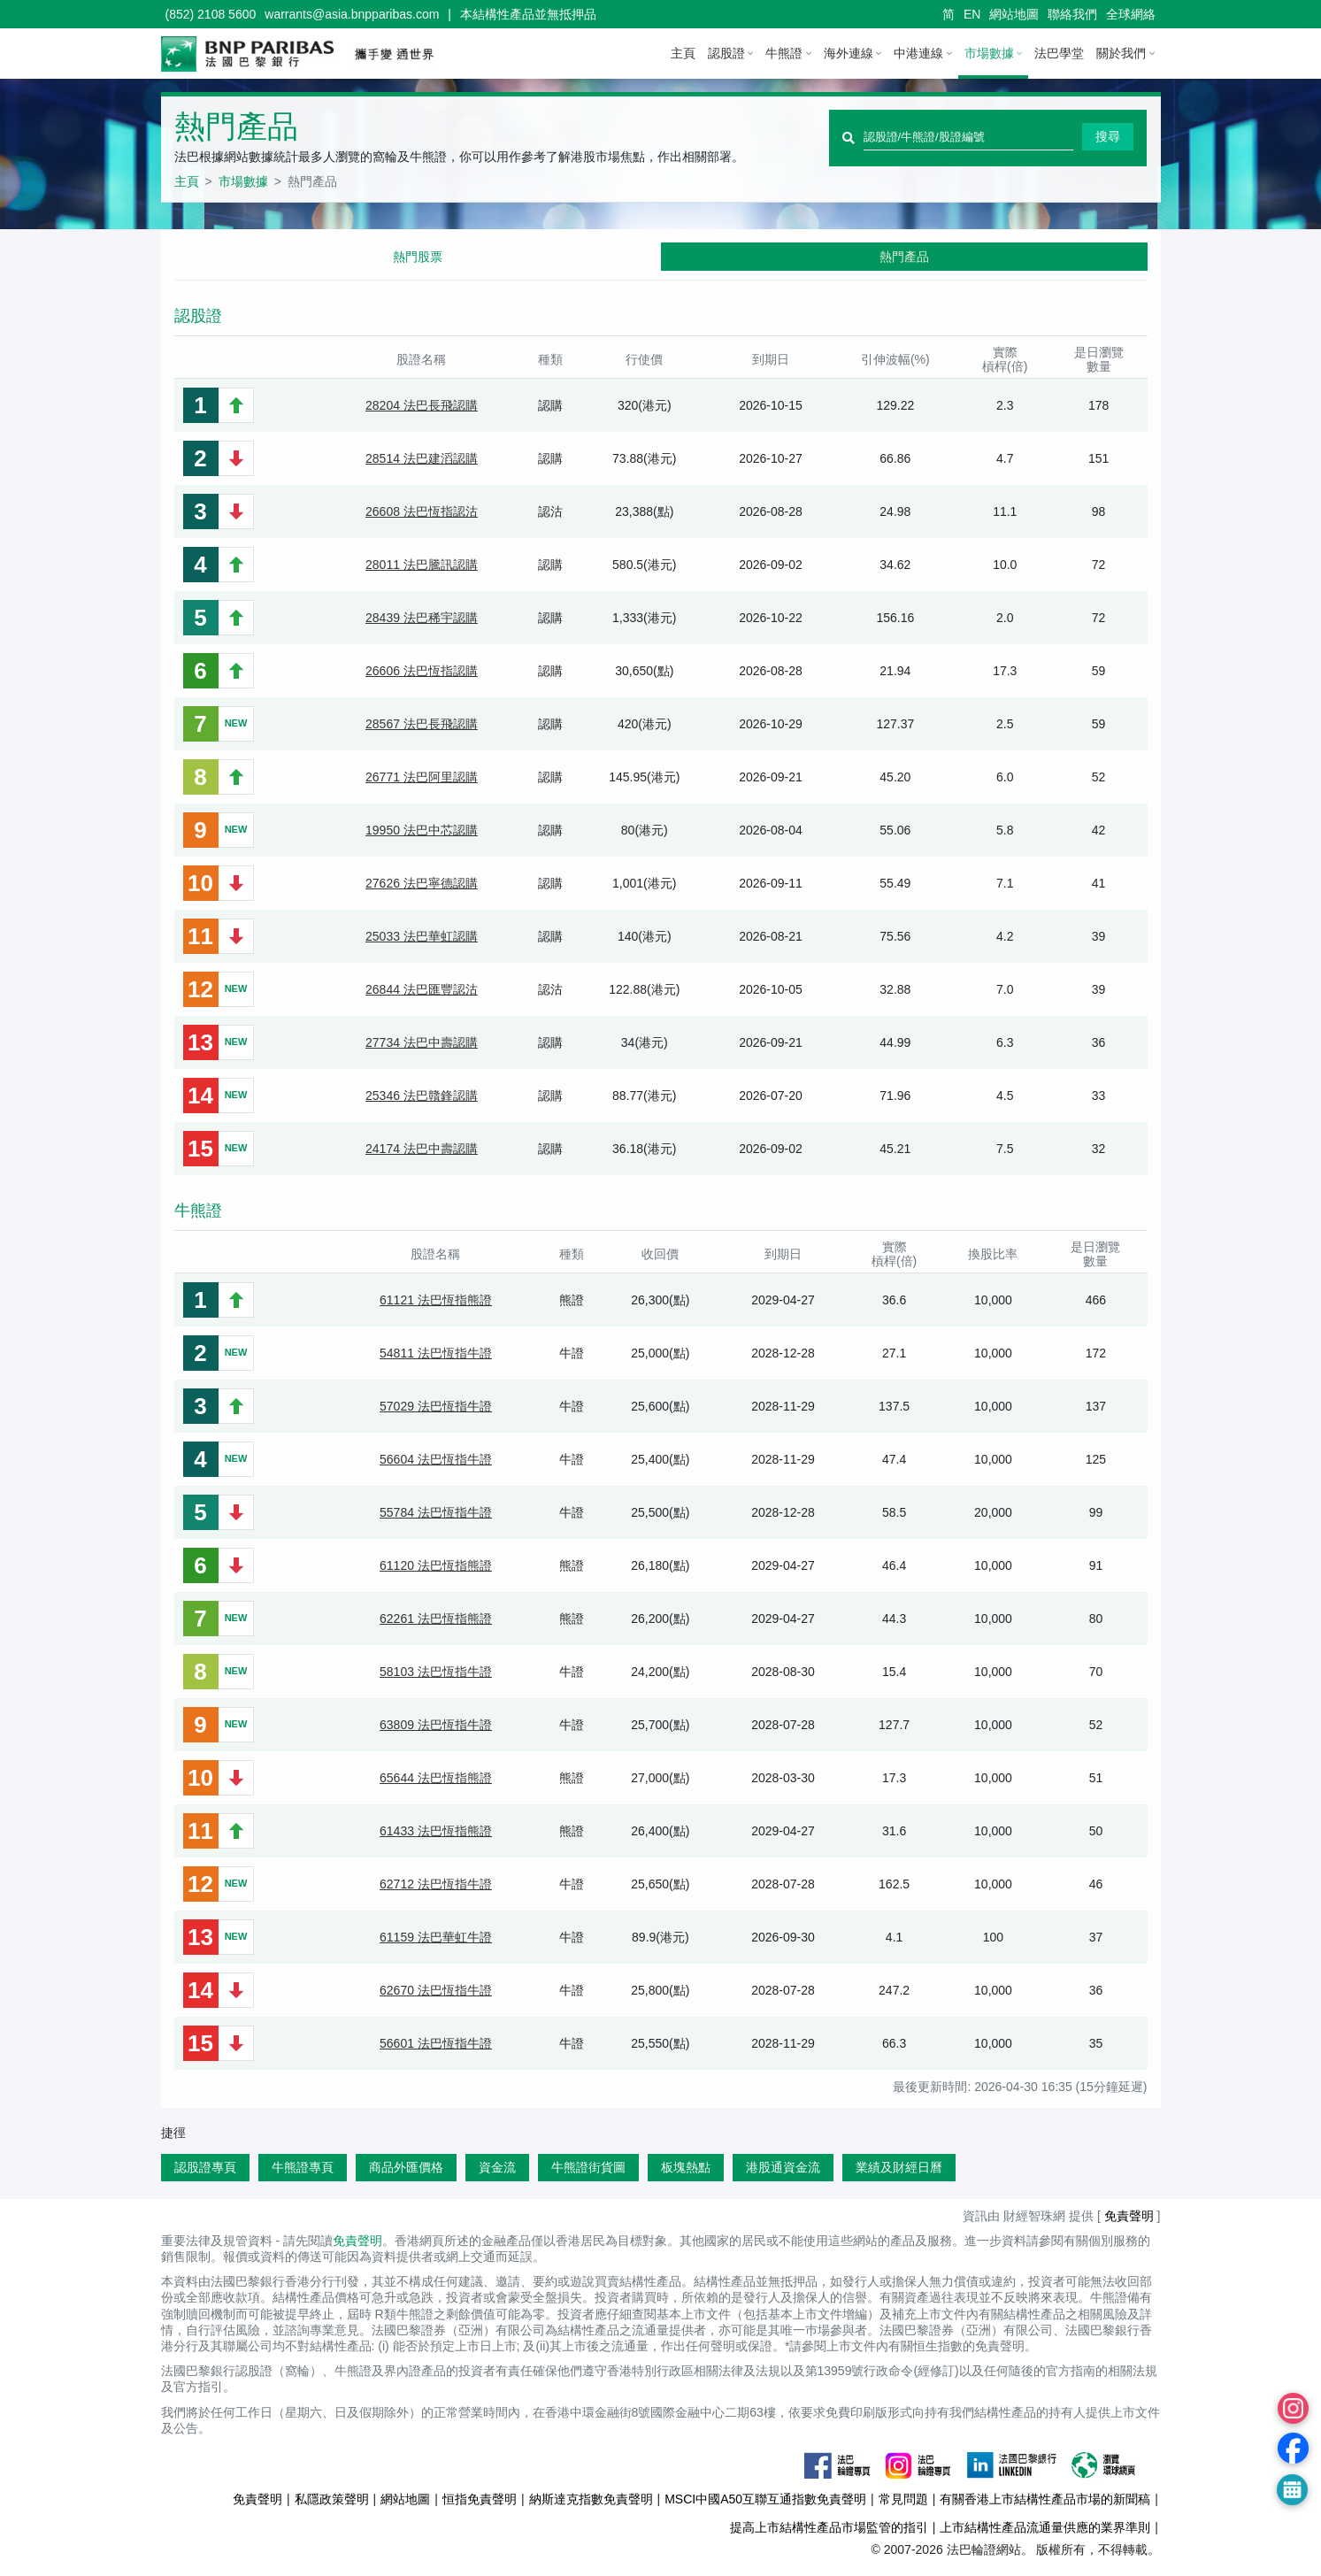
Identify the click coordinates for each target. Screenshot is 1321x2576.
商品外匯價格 (406, 2167)
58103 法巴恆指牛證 (436, 1672)
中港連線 (918, 53)
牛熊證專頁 (303, 2167)
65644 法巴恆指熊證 (436, 1778)
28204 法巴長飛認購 (421, 405)
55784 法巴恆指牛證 (436, 1512)
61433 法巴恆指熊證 (436, 1831)
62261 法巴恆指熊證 (436, 1618)
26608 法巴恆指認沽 (421, 511)
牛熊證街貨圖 (588, 2167)
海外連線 (848, 53)
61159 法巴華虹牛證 (436, 1937)
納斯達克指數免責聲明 (591, 2499)
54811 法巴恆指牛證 (436, 1353)
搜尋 (1107, 136)
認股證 (726, 53)
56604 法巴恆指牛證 (436, 1459)
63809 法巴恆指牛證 (436, 1725)
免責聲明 (1129, 2216)
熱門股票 (417, 257)
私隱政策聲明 (332, 2499)
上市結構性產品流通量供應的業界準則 (1045, 2527)
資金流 (497, 2167)
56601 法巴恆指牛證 (436, 2043)
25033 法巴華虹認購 (421, 936)
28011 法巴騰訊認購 (421, 564)
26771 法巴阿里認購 (421, 777)
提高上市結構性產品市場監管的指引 (829, 2527)
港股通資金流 (783, 2167)
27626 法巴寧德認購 (421, 883)
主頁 (683, 53)
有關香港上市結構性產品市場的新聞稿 (1045, 2499)
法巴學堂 (1059, 53)
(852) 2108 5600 (211, 14)
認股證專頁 (205, 2167)
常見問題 (903, 2499)
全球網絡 (1131, 14)
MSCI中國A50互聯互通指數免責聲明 (765, 2499)
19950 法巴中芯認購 (421, 830)
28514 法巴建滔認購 (421, 458)
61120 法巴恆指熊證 (436, 1565)
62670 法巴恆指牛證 (436, 1990)
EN (972, 14)
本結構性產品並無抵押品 (528, 14)
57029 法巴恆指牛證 (436, 1406)
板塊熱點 (685, 2167)
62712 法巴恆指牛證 (436, 1884)
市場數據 (989, 53)
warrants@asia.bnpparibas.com (352, 14)
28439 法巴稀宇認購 (421, 618)
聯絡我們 (1072, 14)
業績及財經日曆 (899, 2167)
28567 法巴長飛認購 (421, 724)
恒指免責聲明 (479, 2499)
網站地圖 (1014, 14)
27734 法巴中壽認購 (421, 1042)
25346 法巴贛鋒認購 (421, 1095)
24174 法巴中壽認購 (421, 1149)
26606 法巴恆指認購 (421, 671)
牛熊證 (784, 53)
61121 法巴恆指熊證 (436, 1300)
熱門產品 (904, 257)
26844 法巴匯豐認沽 (421, 989)
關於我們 (1121, 53)
